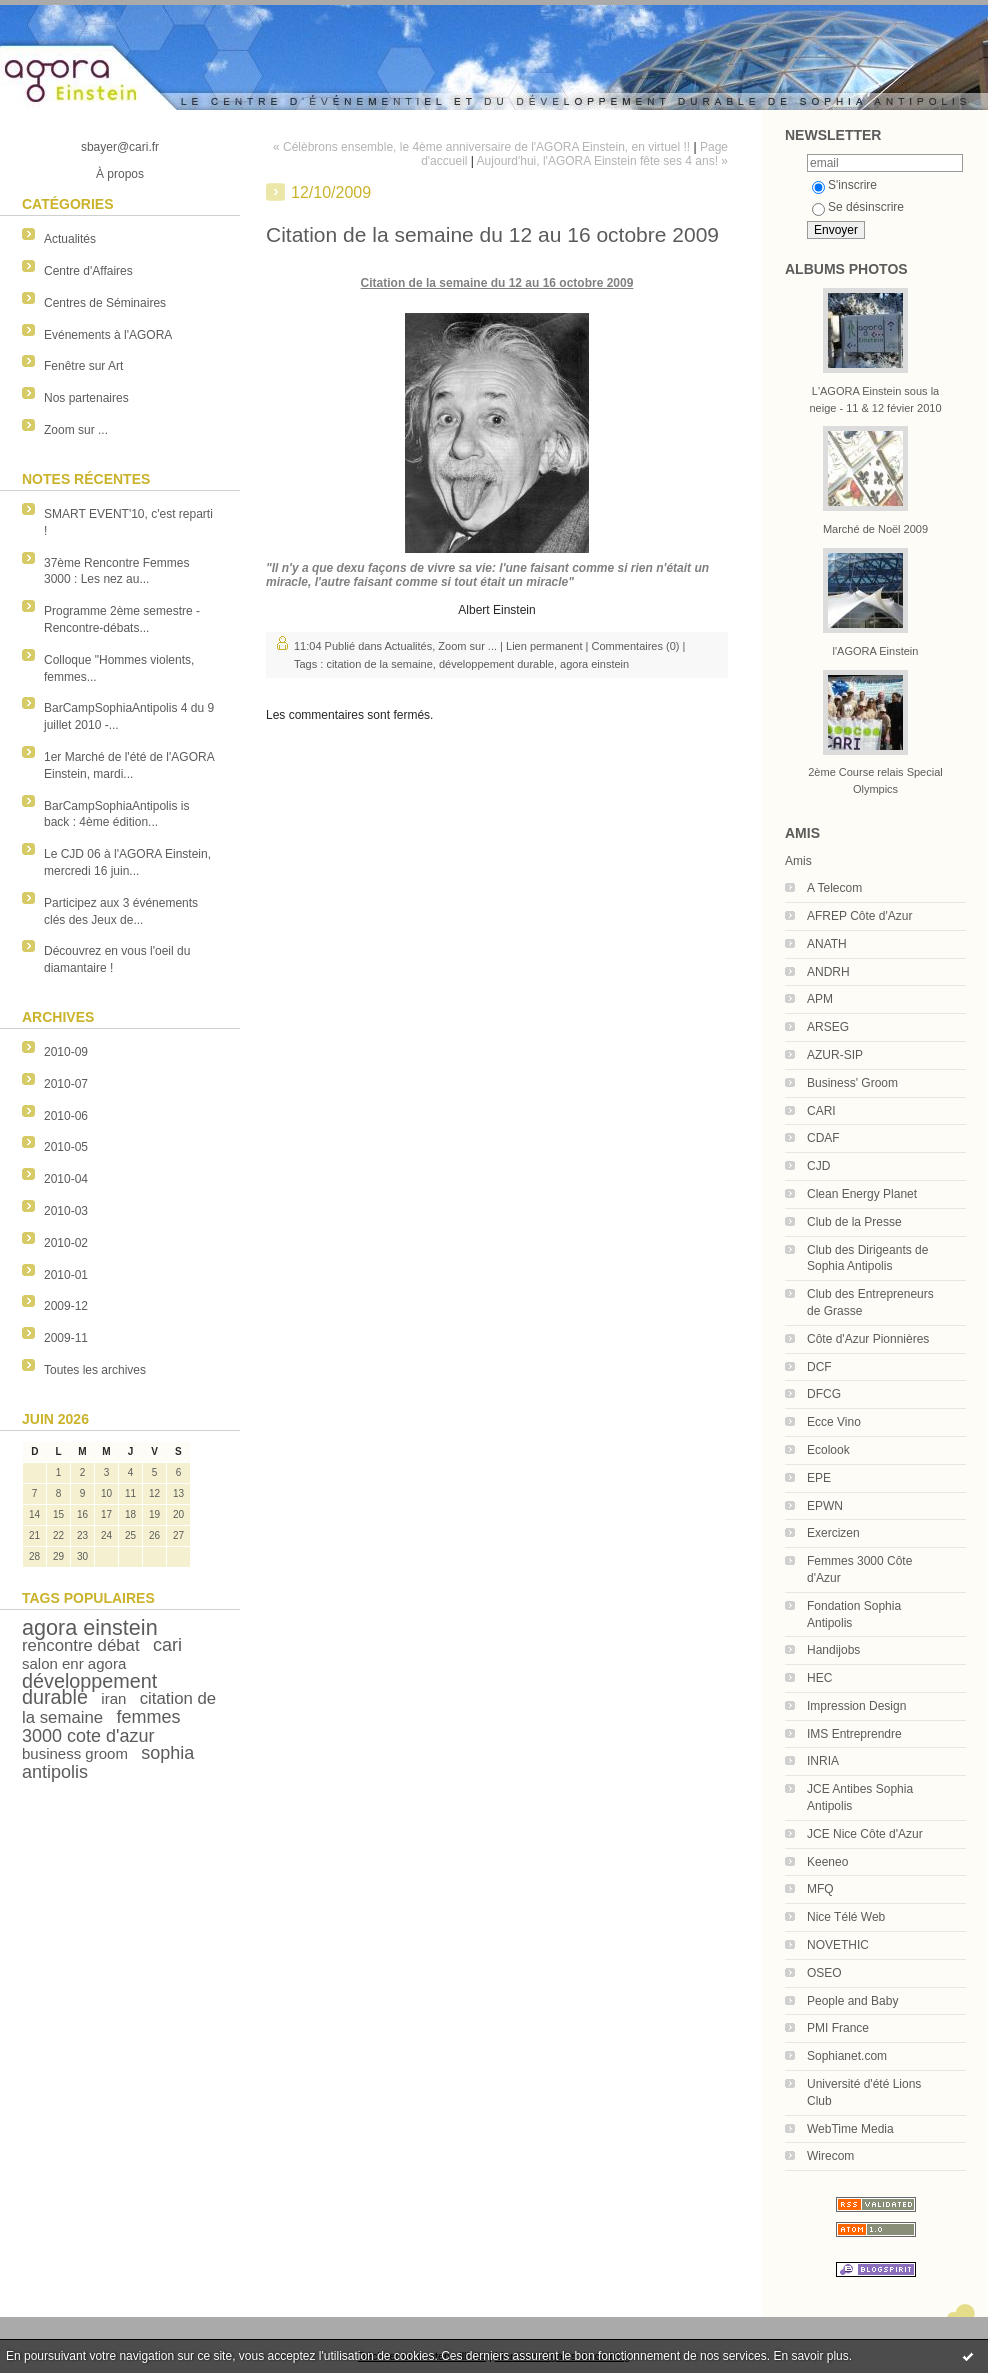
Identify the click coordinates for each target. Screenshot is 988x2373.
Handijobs (833, 1650)
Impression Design (856, 1706)
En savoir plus (810, 2356)
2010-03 (66, 1211)
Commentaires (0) (635, 646)
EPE (819, 1478)
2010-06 (66, 1116)
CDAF (823, 1138)
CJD (818, 1166)
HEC (819, 1678)
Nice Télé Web (846, 1917)
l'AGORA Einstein (876, 651)
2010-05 (66, 1147)
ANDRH (828, 972)
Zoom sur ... (76, 430)
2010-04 (66, 1179)
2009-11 (66, 1338)
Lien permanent (544, 646)
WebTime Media (850, 2129)
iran (113, 1698)
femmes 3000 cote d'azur (101, 1726)
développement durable (89, 1689)
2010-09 (66, 1052)
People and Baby (852, 2001)
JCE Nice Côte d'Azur (865, 1834)
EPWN (825, 1506)
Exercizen (833, 1533)
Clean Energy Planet (862, 1194)
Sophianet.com (847, 2056)
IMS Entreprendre (854, 1734)
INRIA (823, 1761)
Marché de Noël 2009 (875, 529)
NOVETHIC (838, 1945)
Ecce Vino (834, 1422)
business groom (75, 1753)
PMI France (838, 2028)
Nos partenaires (86, 398)
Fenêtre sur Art (83, 366)
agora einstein (90, 1627)
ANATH (827, 944)
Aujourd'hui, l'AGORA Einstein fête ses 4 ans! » (602, 161)
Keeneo (827, 1862)
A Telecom (834, 888)
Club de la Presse (854, 1222)
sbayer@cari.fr (120, 147)
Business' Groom (852, 1083)
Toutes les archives (95, 1370)
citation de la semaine (379, 664)
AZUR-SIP (835, 1055)
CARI (821, 1111)
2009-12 (66, 1306)
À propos (120, 174)
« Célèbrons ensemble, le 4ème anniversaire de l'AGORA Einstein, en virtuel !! (481, 147)
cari (167, 1645)
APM (820, 999)
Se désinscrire (858, 207)
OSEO (824, 1973)
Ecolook (828, 1450)
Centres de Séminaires (105, 303)
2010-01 (66, 1275)
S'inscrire (844, 185)
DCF (819, 1367)
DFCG (824, 1394)
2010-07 (66, 1084)
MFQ (820, 1889)
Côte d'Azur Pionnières (868, 1339)
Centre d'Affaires (88, 271)
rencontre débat (81, 1645)
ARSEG (828, 1027)
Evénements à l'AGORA (108, 335)
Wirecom (830, 2156)
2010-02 (66, 1243)
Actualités (70, 239)
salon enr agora (74, 1663)
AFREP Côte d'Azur (859, 916)
